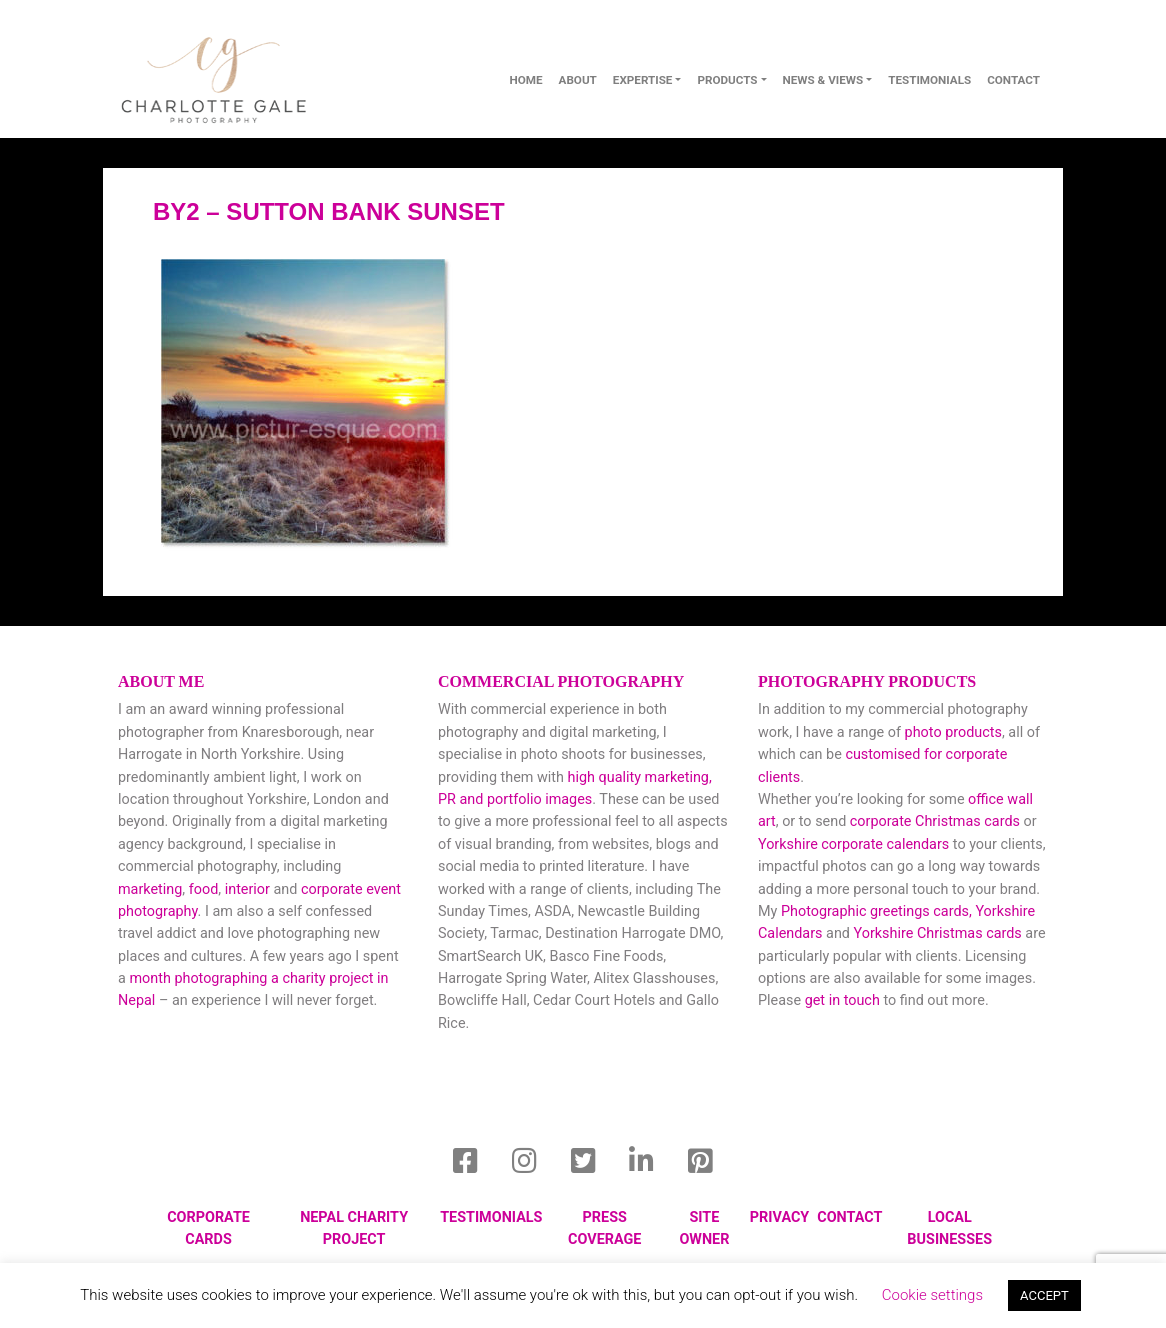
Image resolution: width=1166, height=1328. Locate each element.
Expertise (643, 80)
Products (727, 80)
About (578, 80)
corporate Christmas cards (937, 821)
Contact (849, 1217)
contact (1013, 80)
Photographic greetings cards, (876, 911)
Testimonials (929, 80)
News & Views (823, 80)
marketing (150, 889)
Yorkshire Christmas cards (938, 933)
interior (247, 889)
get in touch (842, 1000)
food (204, 889)
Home (525, 80)
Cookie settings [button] (932, 1295)
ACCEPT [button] (1044, 1295)
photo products (953, 732)
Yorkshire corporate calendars (853, 844)
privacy (779, 1217)
